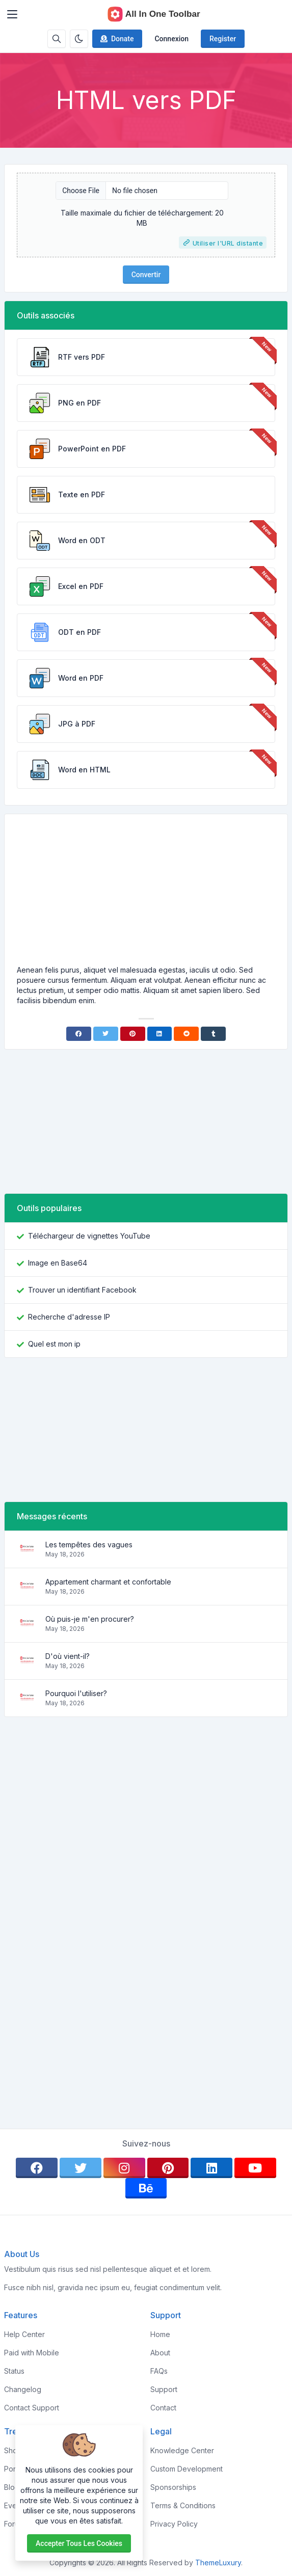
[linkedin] (211, 2168)
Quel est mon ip (54, 1343)
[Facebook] (78, 1034)
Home (160, 2334)
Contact (163, 2407)
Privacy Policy (174, 2523)
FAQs (159, 2371)
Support (163, 2389)
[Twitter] (105, 1034)
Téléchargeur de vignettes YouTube (89, 1235)
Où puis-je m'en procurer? (89, 1619)
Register (222, 39)
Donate (116, 39)
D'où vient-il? (67, 1656)
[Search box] (56, 39)
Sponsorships (173, 2487)
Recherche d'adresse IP (69, 1316)
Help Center (24, 2334)
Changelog (22, 2389)
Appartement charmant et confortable (108, 1581)
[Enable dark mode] (79, 39)
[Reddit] (186, 1034)
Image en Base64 (57, 1262)
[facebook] (37, 2168)
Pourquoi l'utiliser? (76, 1693)
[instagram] (124, 2168)
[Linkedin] (159, 1034)
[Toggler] (12, 14)
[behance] (146, 2188)
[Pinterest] (132, 1034)
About (160, 2352)
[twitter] (80, 2168)
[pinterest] (168, 2168)
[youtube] (255, 2168)
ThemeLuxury (218, 2562)
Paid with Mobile (31, 2352)
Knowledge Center (182, 2450)
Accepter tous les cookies (79, 2543)
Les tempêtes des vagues (88, 1544)
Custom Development (186, 2468)
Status (14, 2371)
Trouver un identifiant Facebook (82, 1289)
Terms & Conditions (183, 2505)
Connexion (171, 39)
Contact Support (31, 2407)
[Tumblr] (213, 1034)
